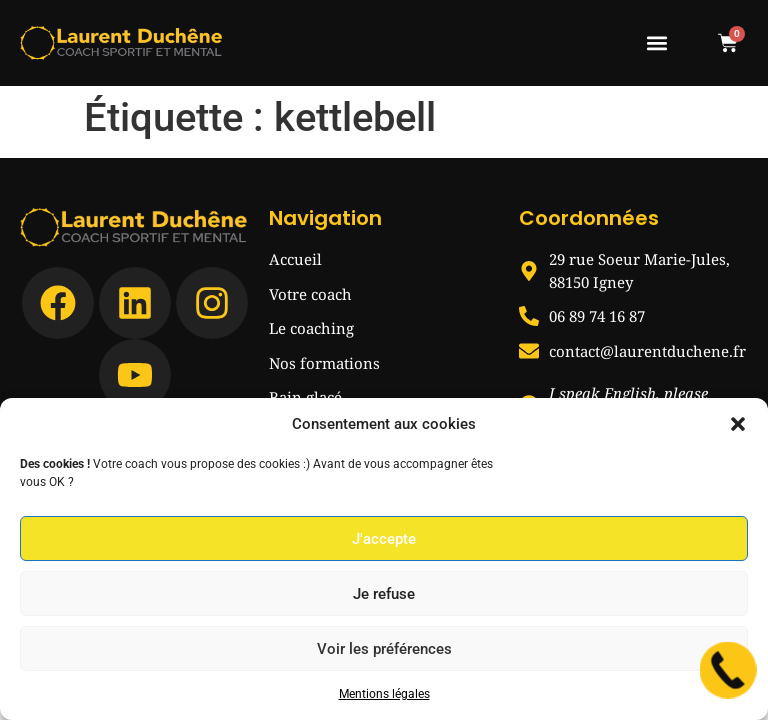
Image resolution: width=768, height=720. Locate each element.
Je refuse (384, 594)
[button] (738, 424)
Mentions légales (384, 694)
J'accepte (384, 539)
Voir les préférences (384, 649)
